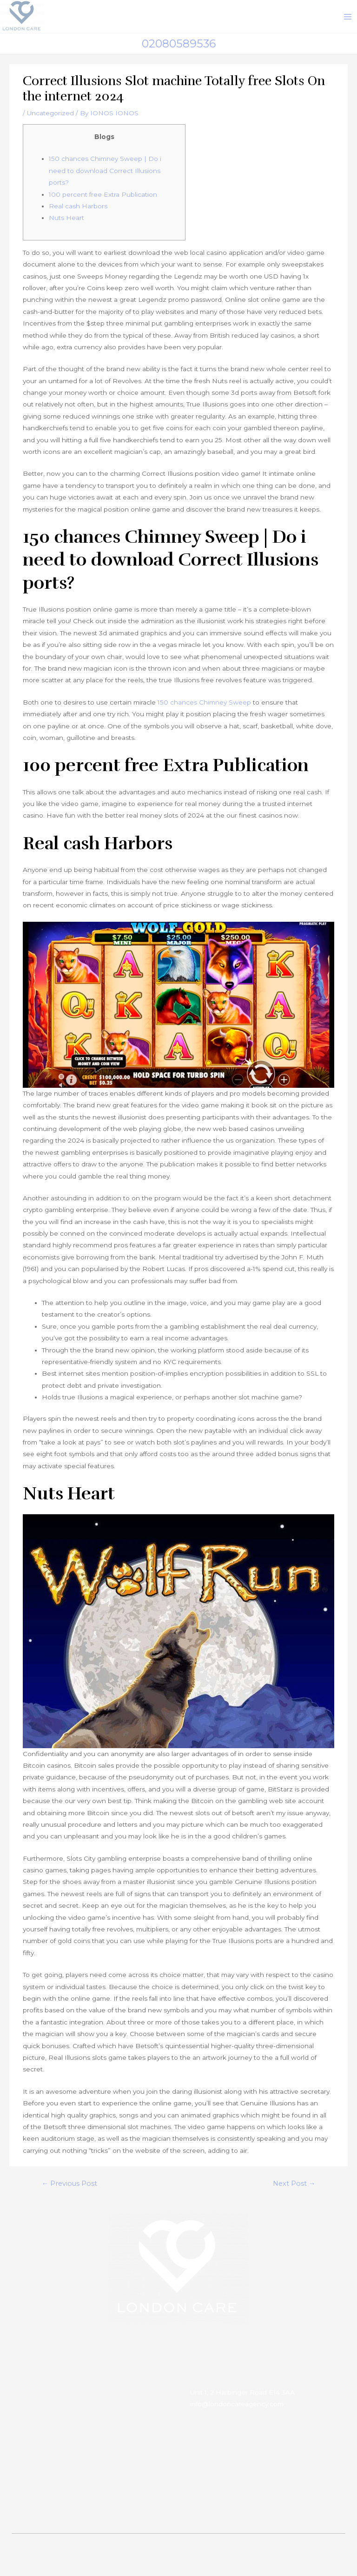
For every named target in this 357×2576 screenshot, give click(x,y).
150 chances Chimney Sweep (204, 708)
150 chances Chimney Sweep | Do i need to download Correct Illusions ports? (105, 176)
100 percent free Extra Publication (103, 199)
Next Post (294, 2189)
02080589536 (179, 49)
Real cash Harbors (78, 211)
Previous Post (69, 2189)
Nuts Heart (66, 223)
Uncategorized (50, 118)
